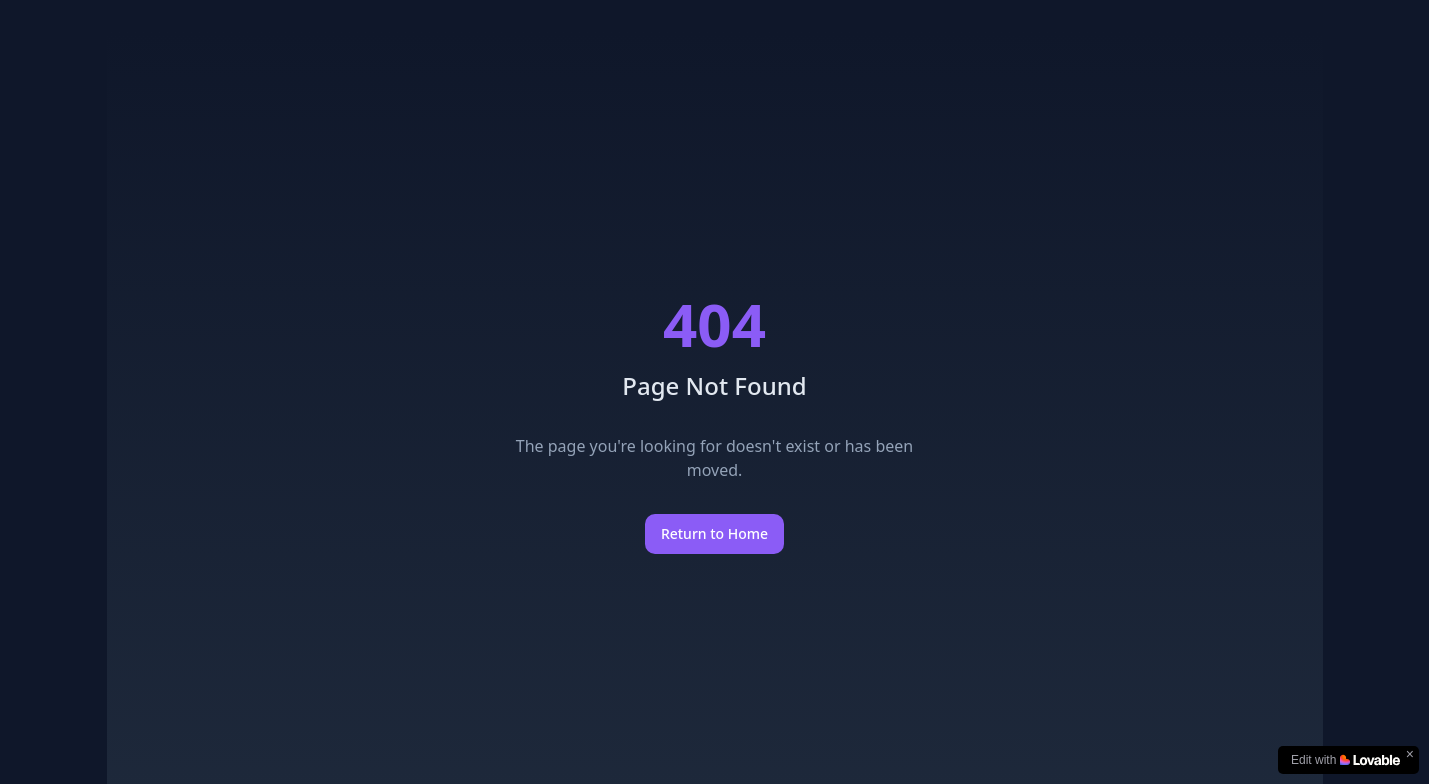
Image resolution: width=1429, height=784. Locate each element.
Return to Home (714, 533)
